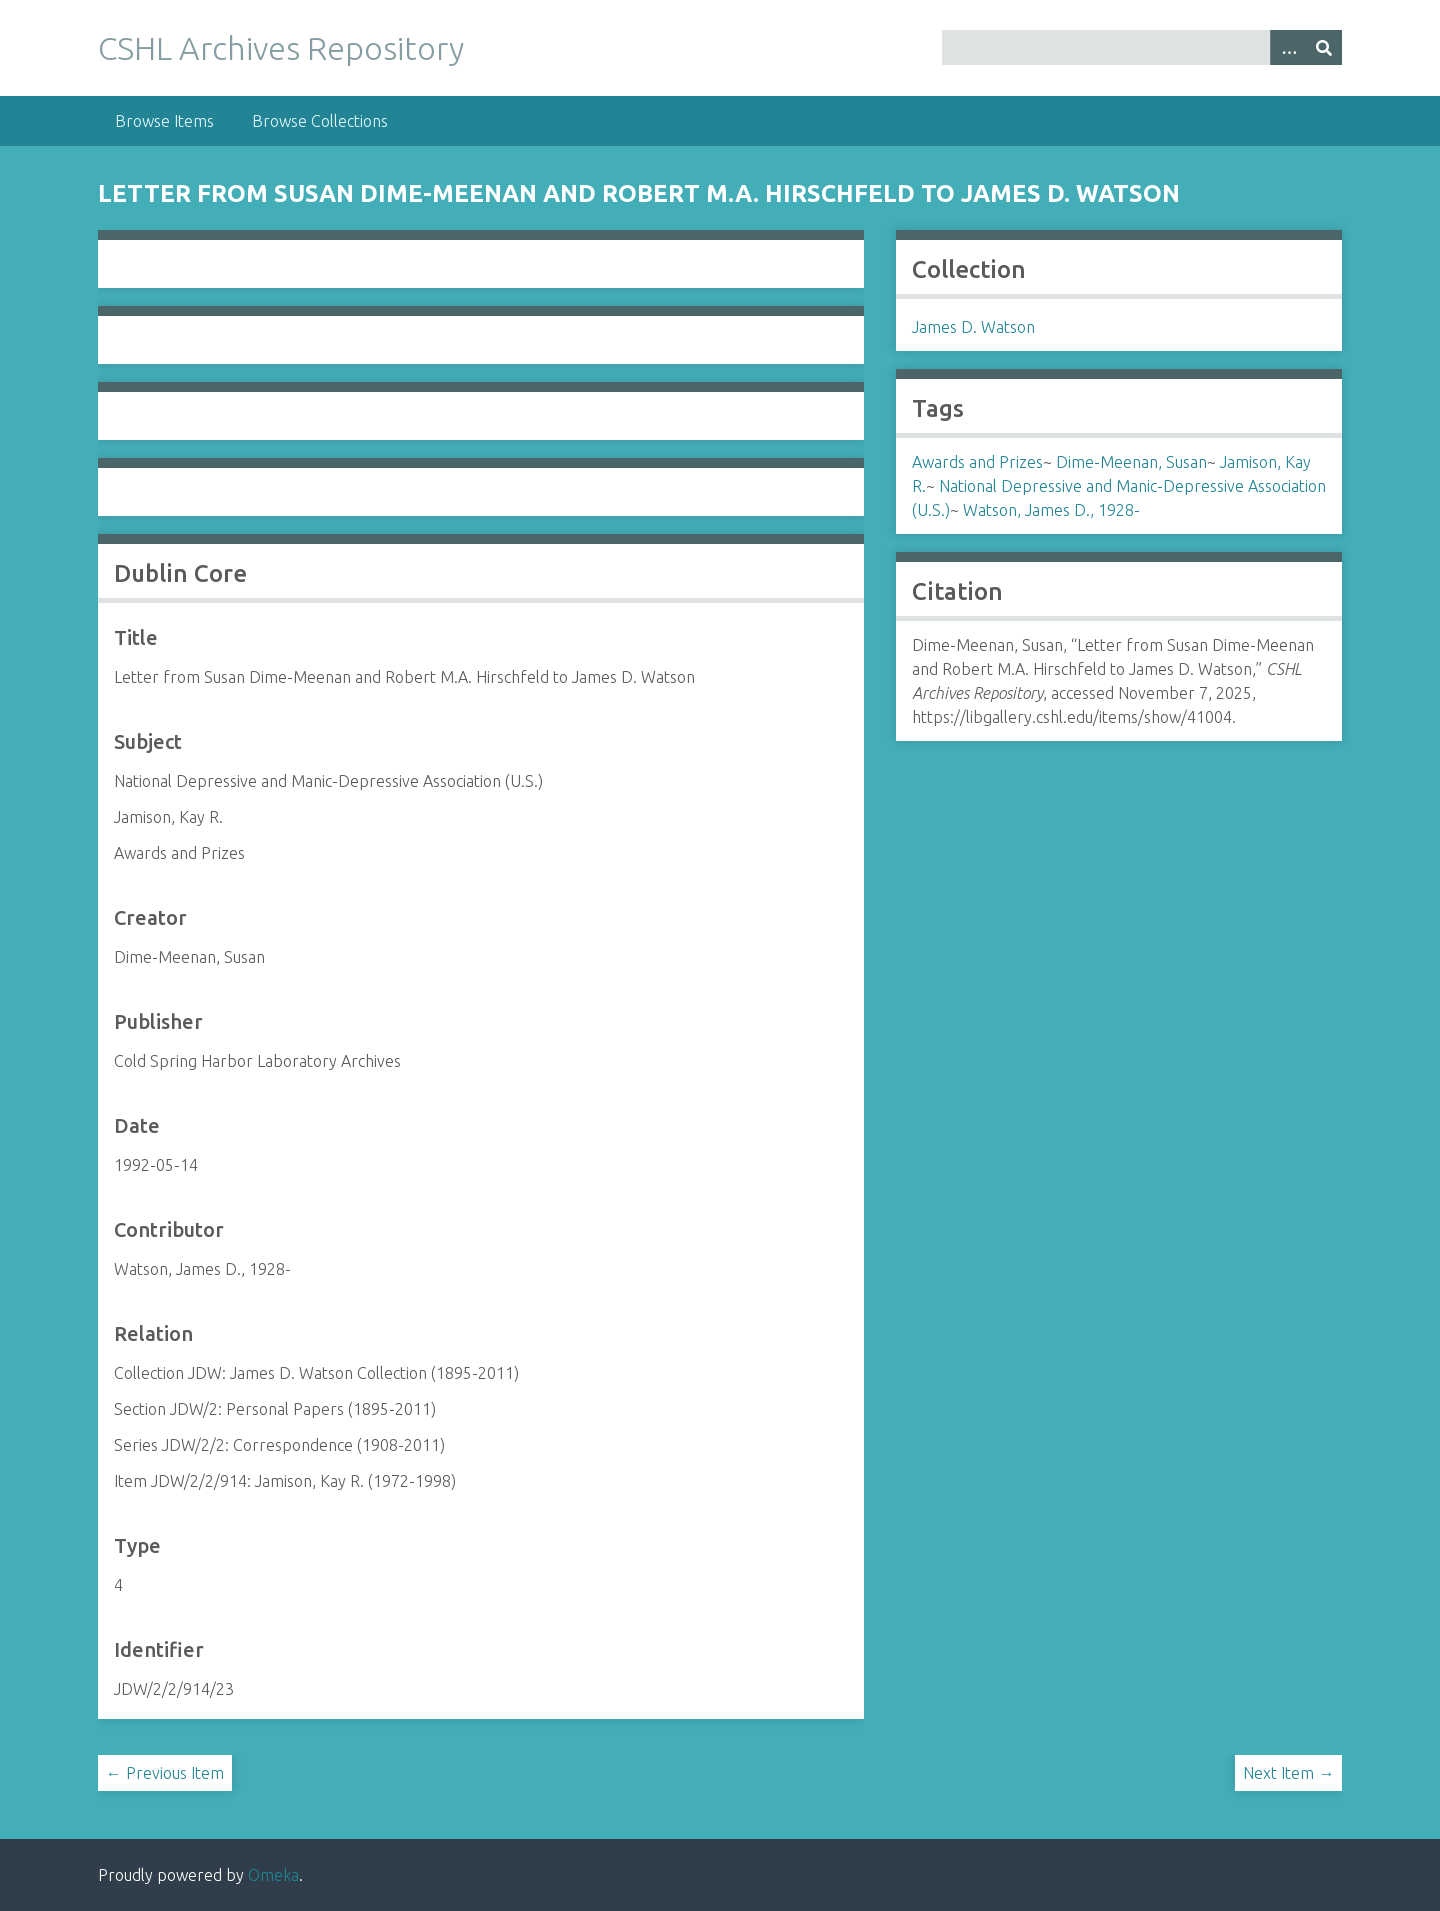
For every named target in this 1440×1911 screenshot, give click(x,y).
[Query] (1142, 47)
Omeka (273, 1875)
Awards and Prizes (977, 462)
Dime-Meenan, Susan (1131, 462)
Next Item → (1288, 1773)
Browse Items (164, 121)
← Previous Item (165, 1773)
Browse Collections (320, 121)
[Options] (1288, 47)
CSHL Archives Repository (281, 48)
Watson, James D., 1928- (1051, 510)
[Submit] (1324, 47)
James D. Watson (973, 327)
